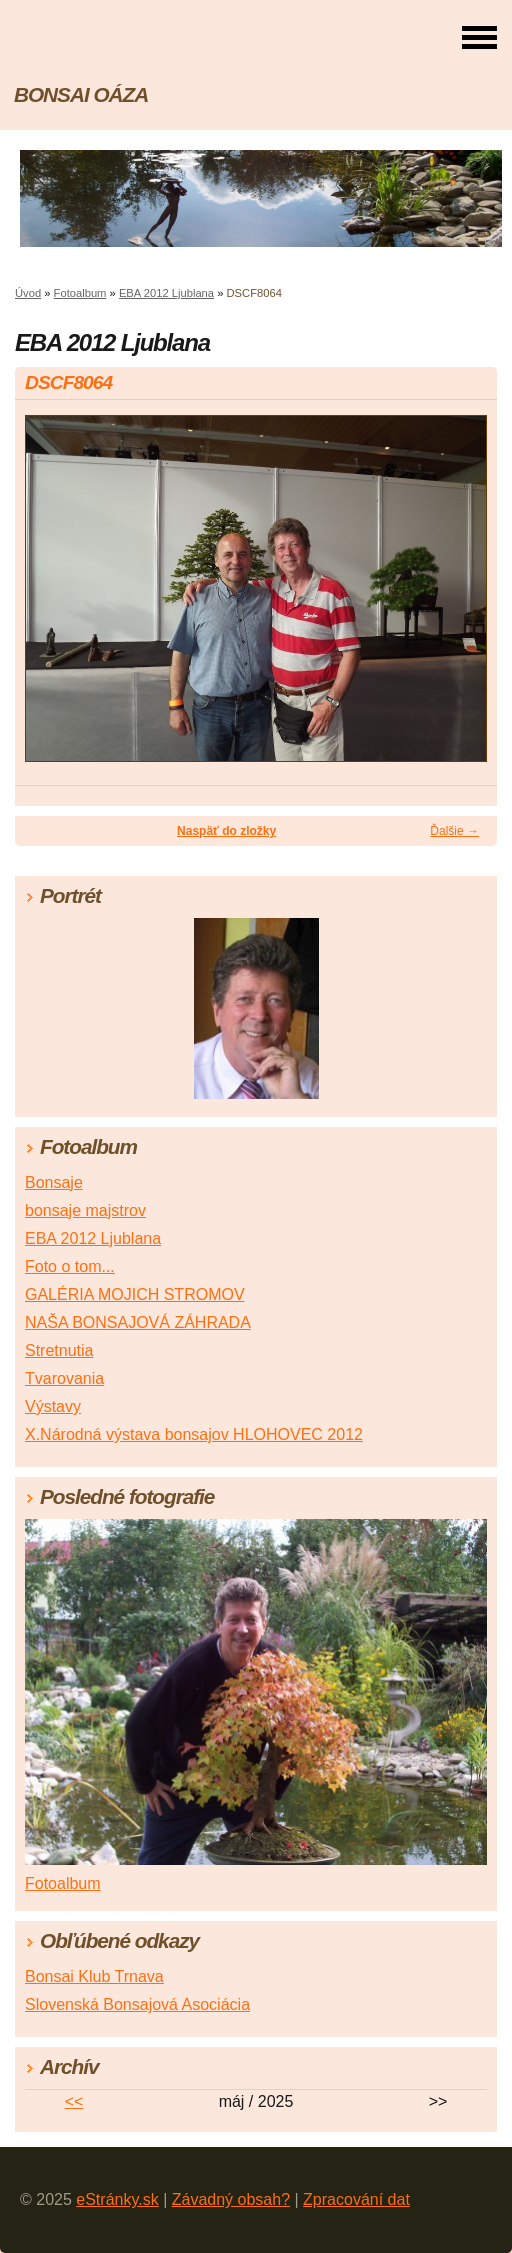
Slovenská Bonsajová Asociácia (137, 2004)
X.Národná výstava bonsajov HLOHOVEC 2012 (194, 1434)
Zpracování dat (356, 2199)
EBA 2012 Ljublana (166, 293)
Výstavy (53, 1406)
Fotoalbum (80, 293)
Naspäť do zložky (226, 831)
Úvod (28, 293)
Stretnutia (59, 1350)
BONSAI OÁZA (81, 94)
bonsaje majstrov (85, 1210)
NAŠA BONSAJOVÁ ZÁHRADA (138, 1322)
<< (74, 2101)
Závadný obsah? (231, 2199)
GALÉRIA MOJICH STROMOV (135, 1294)
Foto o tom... (70, 1266)
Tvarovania (64, 1378)
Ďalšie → (454, 831)
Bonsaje (54, 1182)
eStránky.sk (117, 2199)
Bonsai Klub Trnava (94, 1976)
